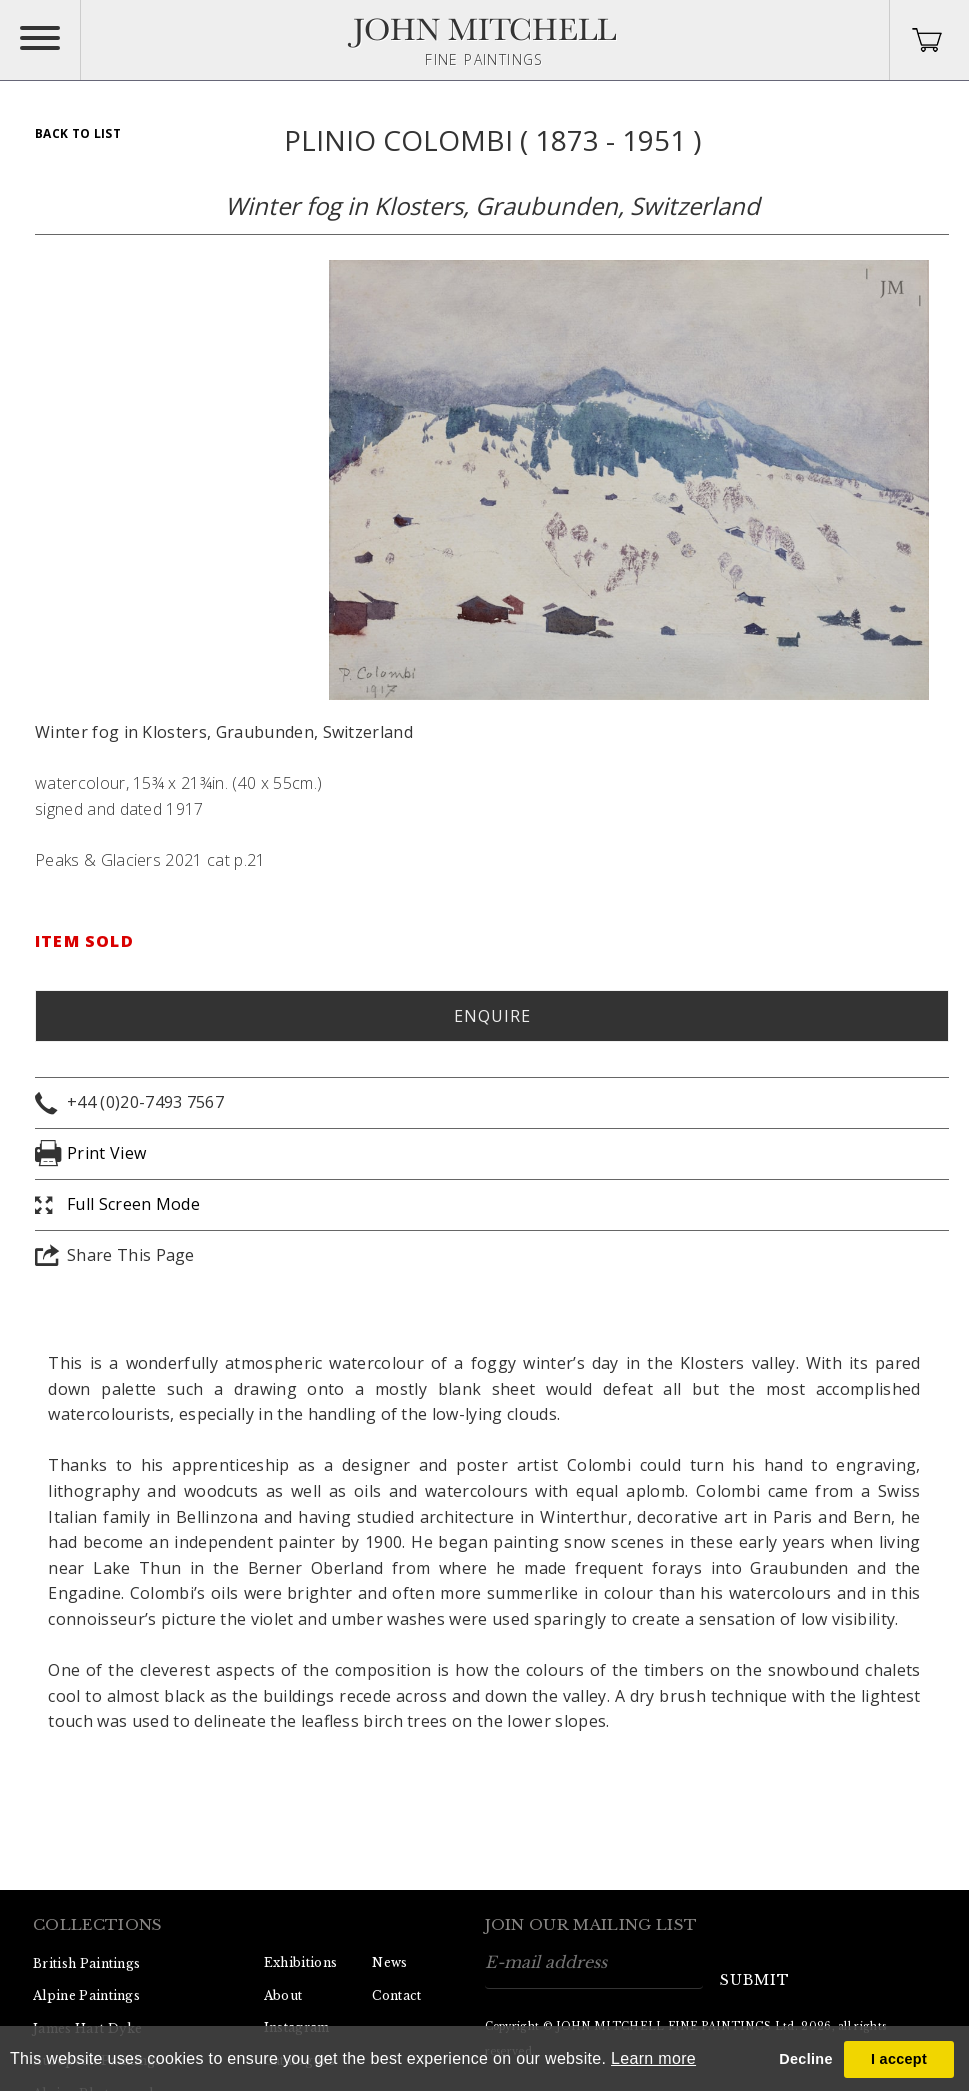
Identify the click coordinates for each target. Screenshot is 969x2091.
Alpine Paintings (86, 1995)
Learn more (653, 2058)
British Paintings (86, 1963)
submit (755, 1980)
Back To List (78, 133)
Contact (396, 1995)
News (389, 1962)
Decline (805, 2059)
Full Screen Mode (133, 1204)
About (283, 1995)
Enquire (492, 1016)
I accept (899, 2059)
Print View (106, 1153)
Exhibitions (301, 1962)
